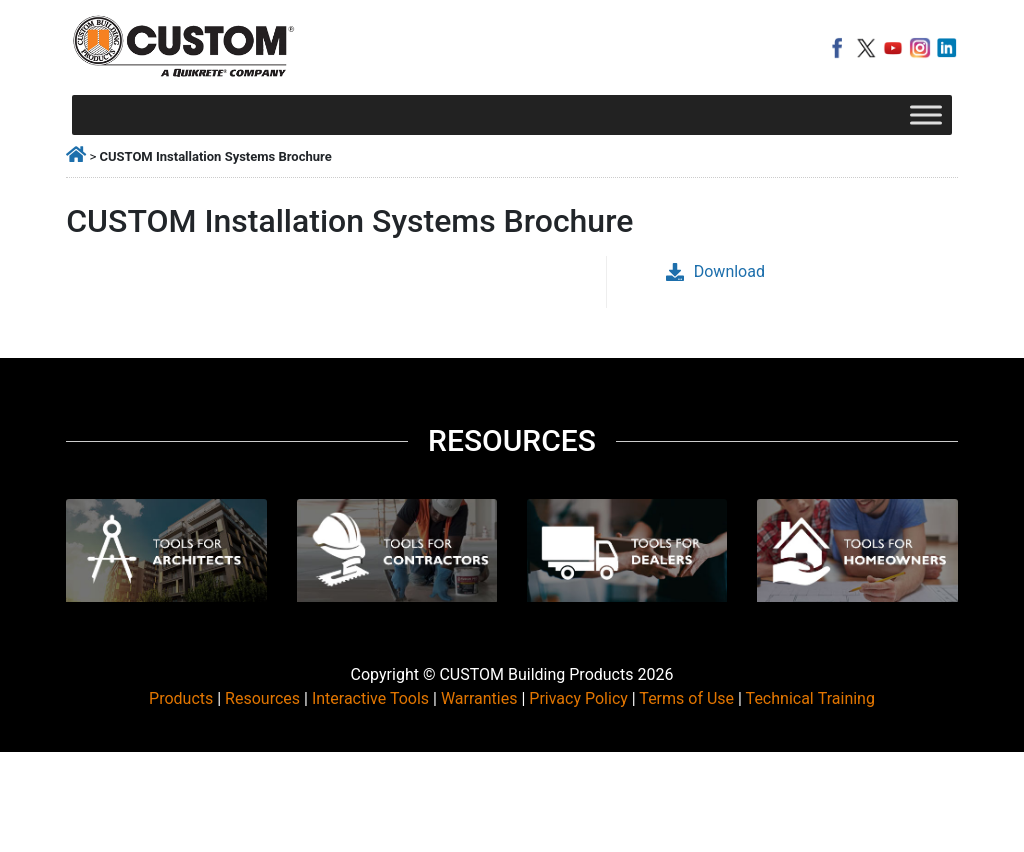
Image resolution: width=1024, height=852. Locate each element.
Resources (262, 698)
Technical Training (810, 698)
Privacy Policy (578, 698)
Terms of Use (686, 698)
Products (181, 698)
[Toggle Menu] (926, 114)
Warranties (479, 698)
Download (715, 271)
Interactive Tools (370, 698)
